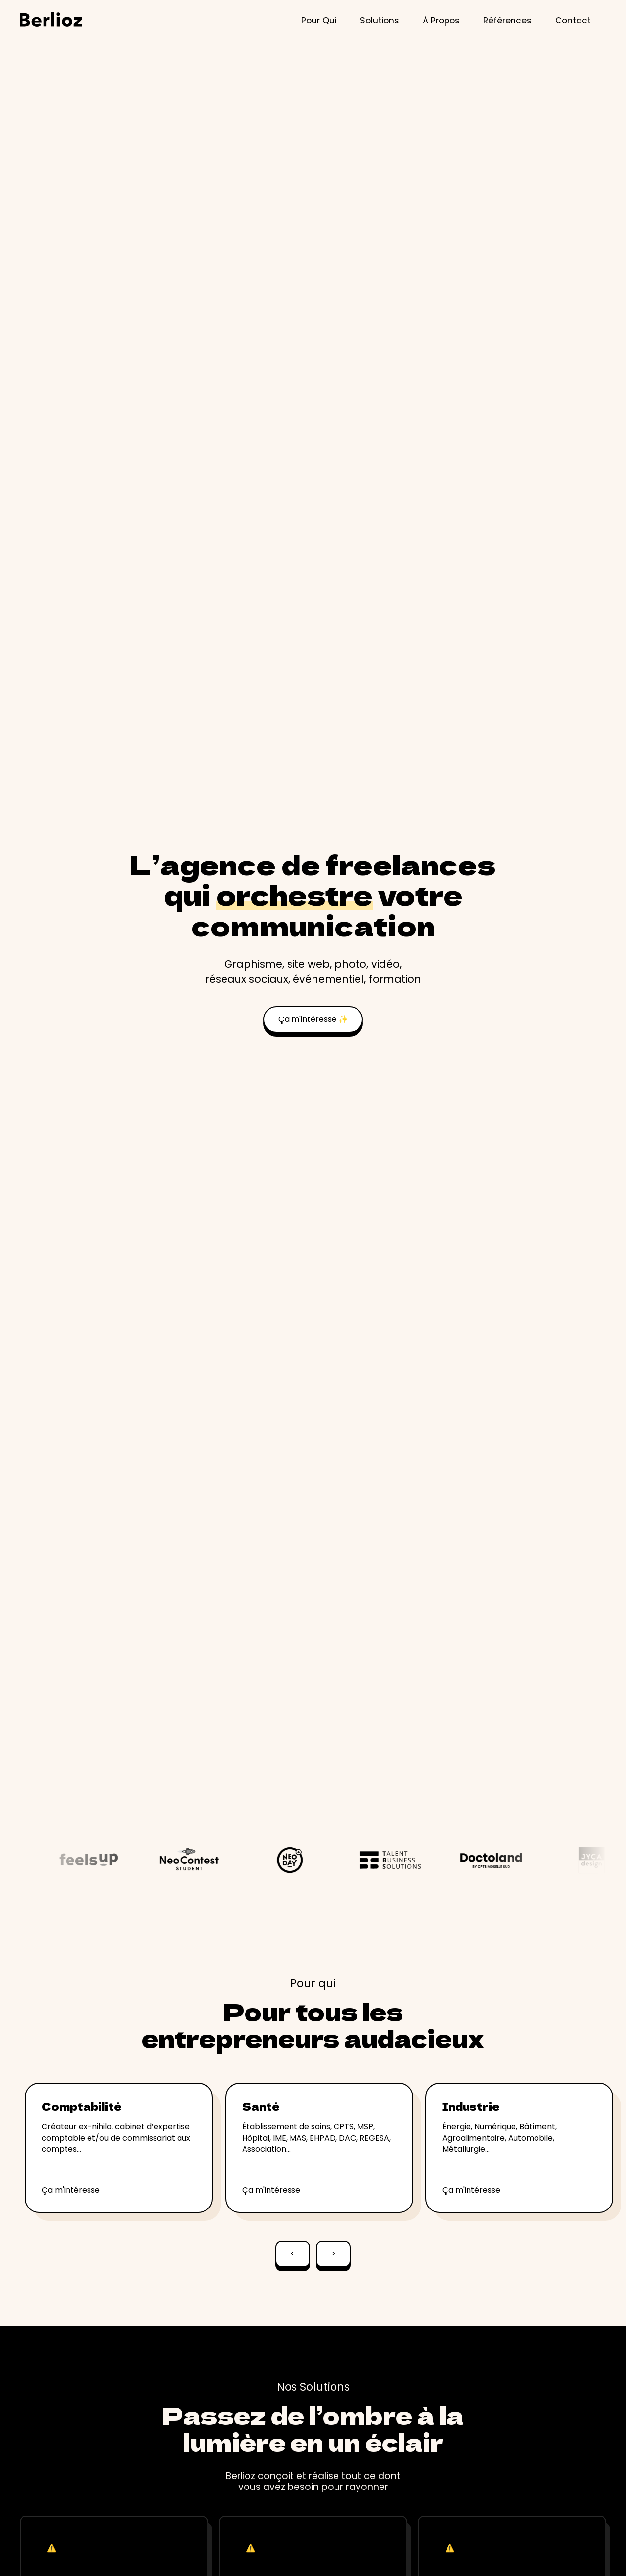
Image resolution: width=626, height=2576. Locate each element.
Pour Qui (318, 20)
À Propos (441, 20)
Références (507, 20)
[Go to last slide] (292, 2258)
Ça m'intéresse (71, 2190)
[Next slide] (333, 2258)
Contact (573, 20)
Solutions (379, 20)
